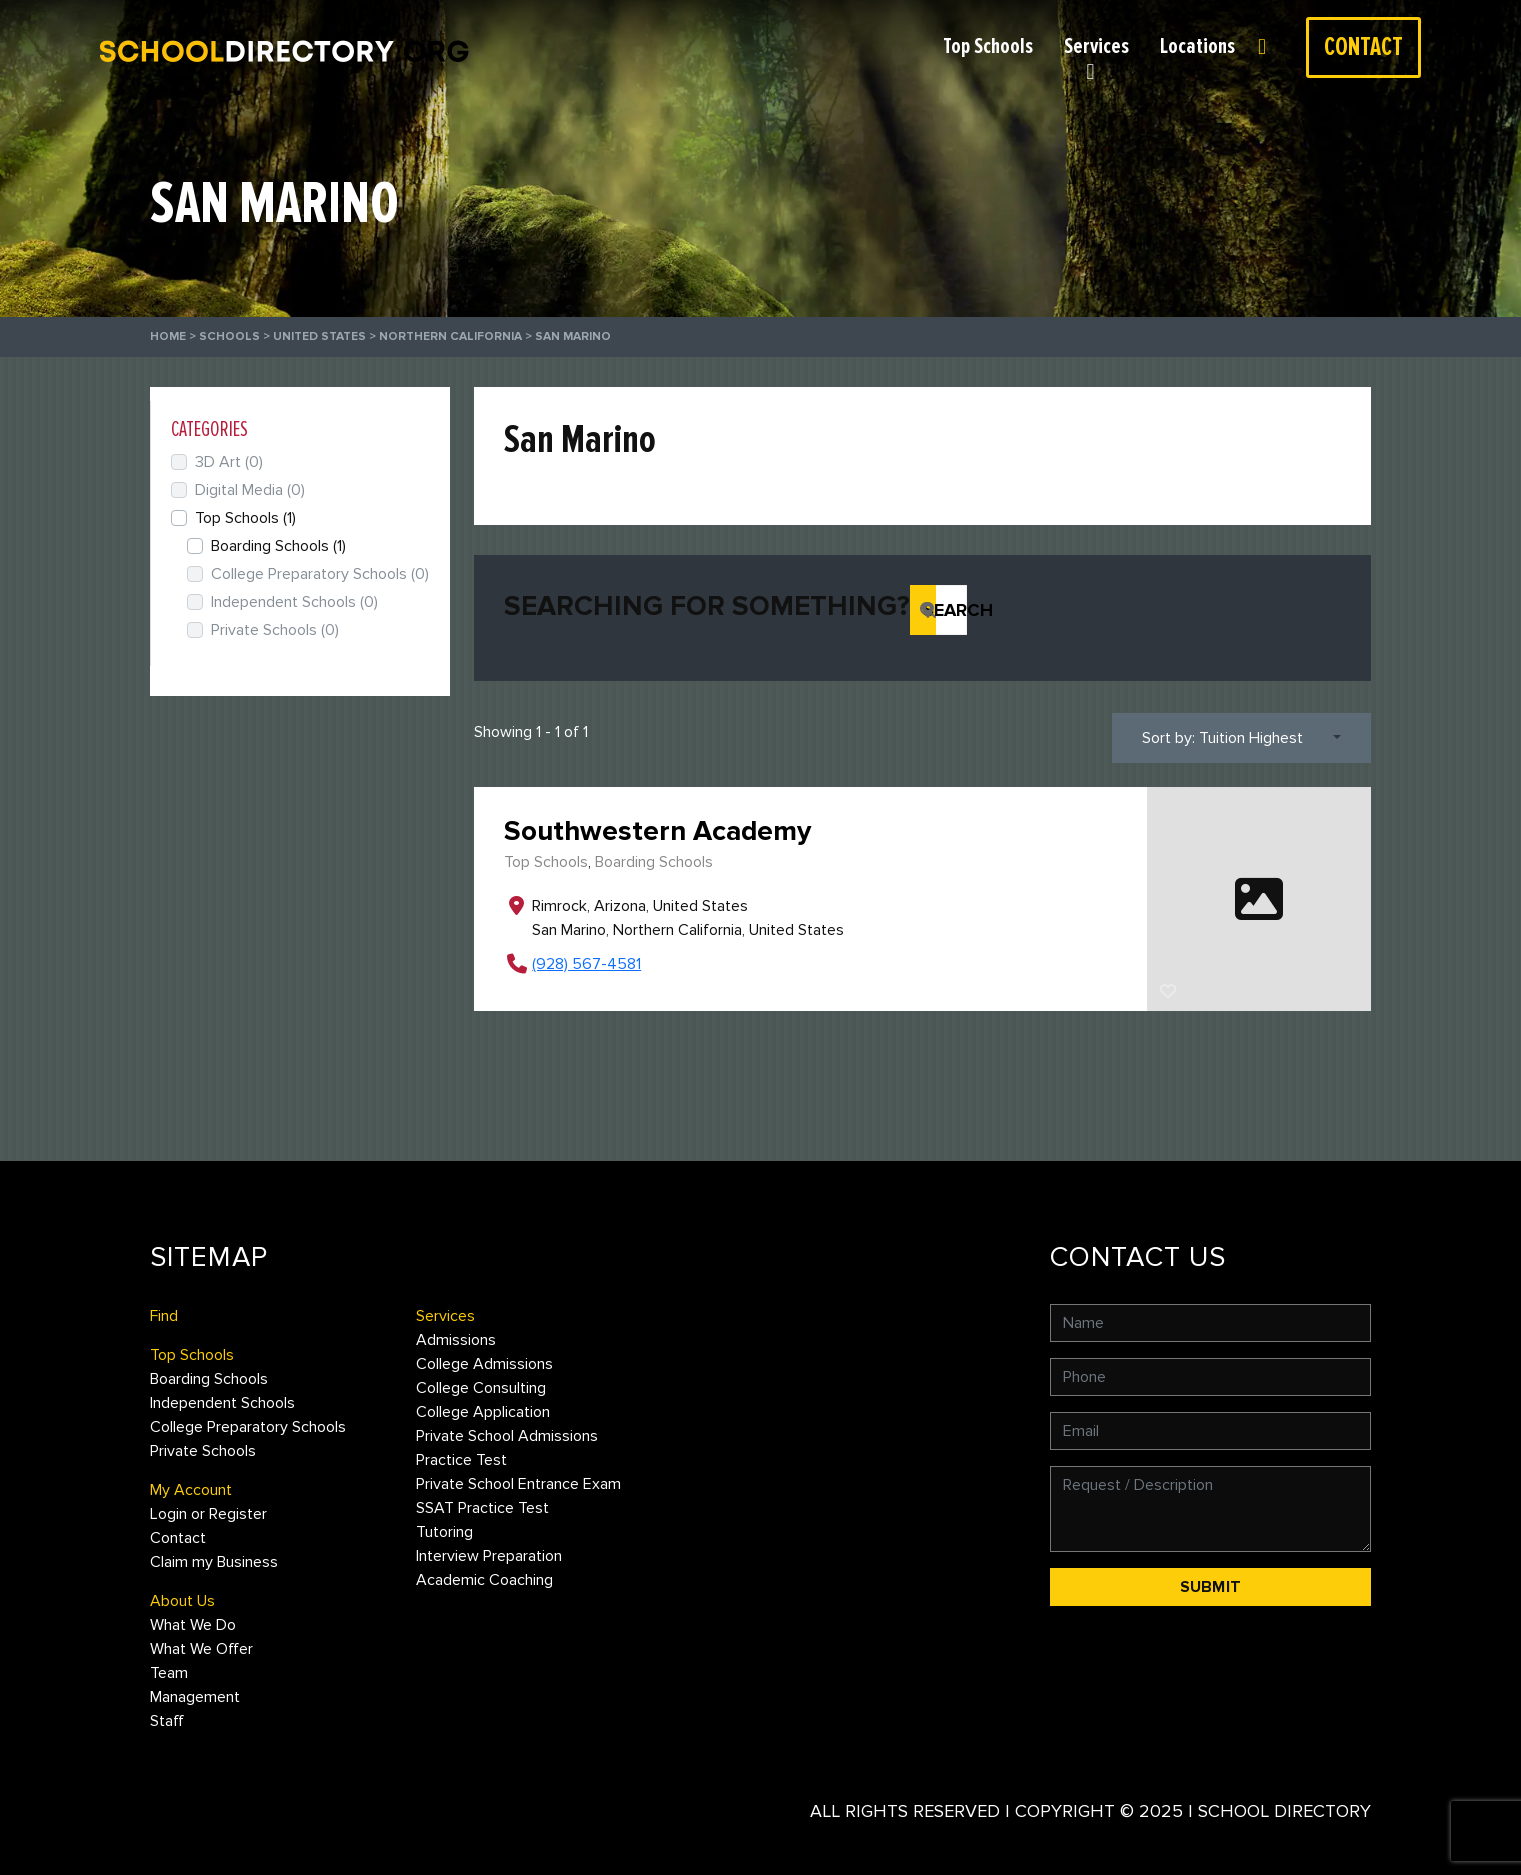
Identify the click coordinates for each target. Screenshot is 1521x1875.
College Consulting (481, 1388)
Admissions (456, 1340)
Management (195, 1697)
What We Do (193, 1625)
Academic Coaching (484, 1580)
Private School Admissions (507, 1436)
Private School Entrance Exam (518, 1484)
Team (169, 1673)
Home (168, 336)
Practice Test (461, 1460)
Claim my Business (214, 1562)
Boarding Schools (654, 862)
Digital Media (250, 490)
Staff (167, 1721)
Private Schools (275, 630)
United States (319, 336)
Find (164, 1316)
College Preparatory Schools (320, 574)
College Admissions (484, 1364)
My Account (191, 1490)
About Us (182, 1601)
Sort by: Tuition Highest (1222, 738)
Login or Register (1273, 46)
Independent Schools (294, 602)
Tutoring (444, 1532)
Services (1096, 46)
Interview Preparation (489, 1556)
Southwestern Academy (657, 831)
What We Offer (201, 1649)
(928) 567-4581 (586, 964)
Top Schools (988, 46)
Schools (229, 336)
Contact (1363, 47)
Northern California (450, 336)
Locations (1197, 46)
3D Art (229, 462)
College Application (483, 1412)
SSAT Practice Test (482, 1508)
